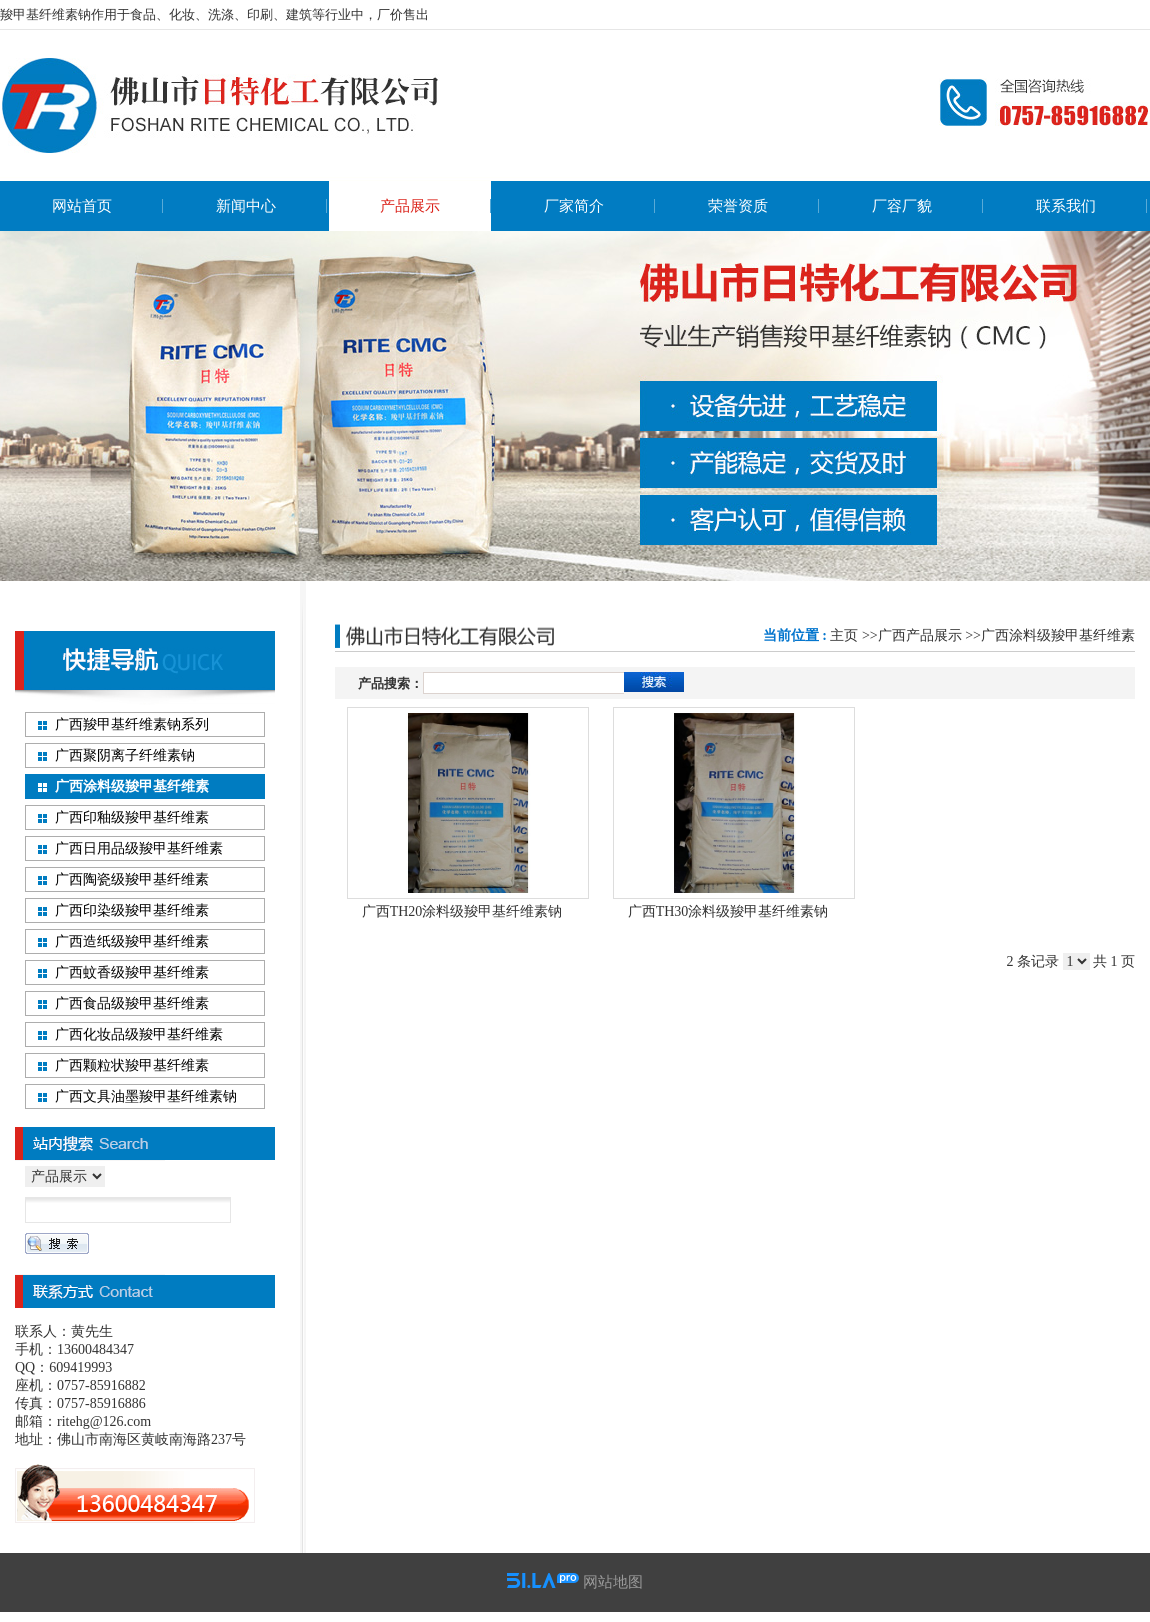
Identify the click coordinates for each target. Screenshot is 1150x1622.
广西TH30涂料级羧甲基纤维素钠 (728, 911)
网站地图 (613, 1582)
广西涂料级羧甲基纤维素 (1058, 635)
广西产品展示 (920, 635)
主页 (844, 635)
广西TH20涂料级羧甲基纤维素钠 (462, 911)
